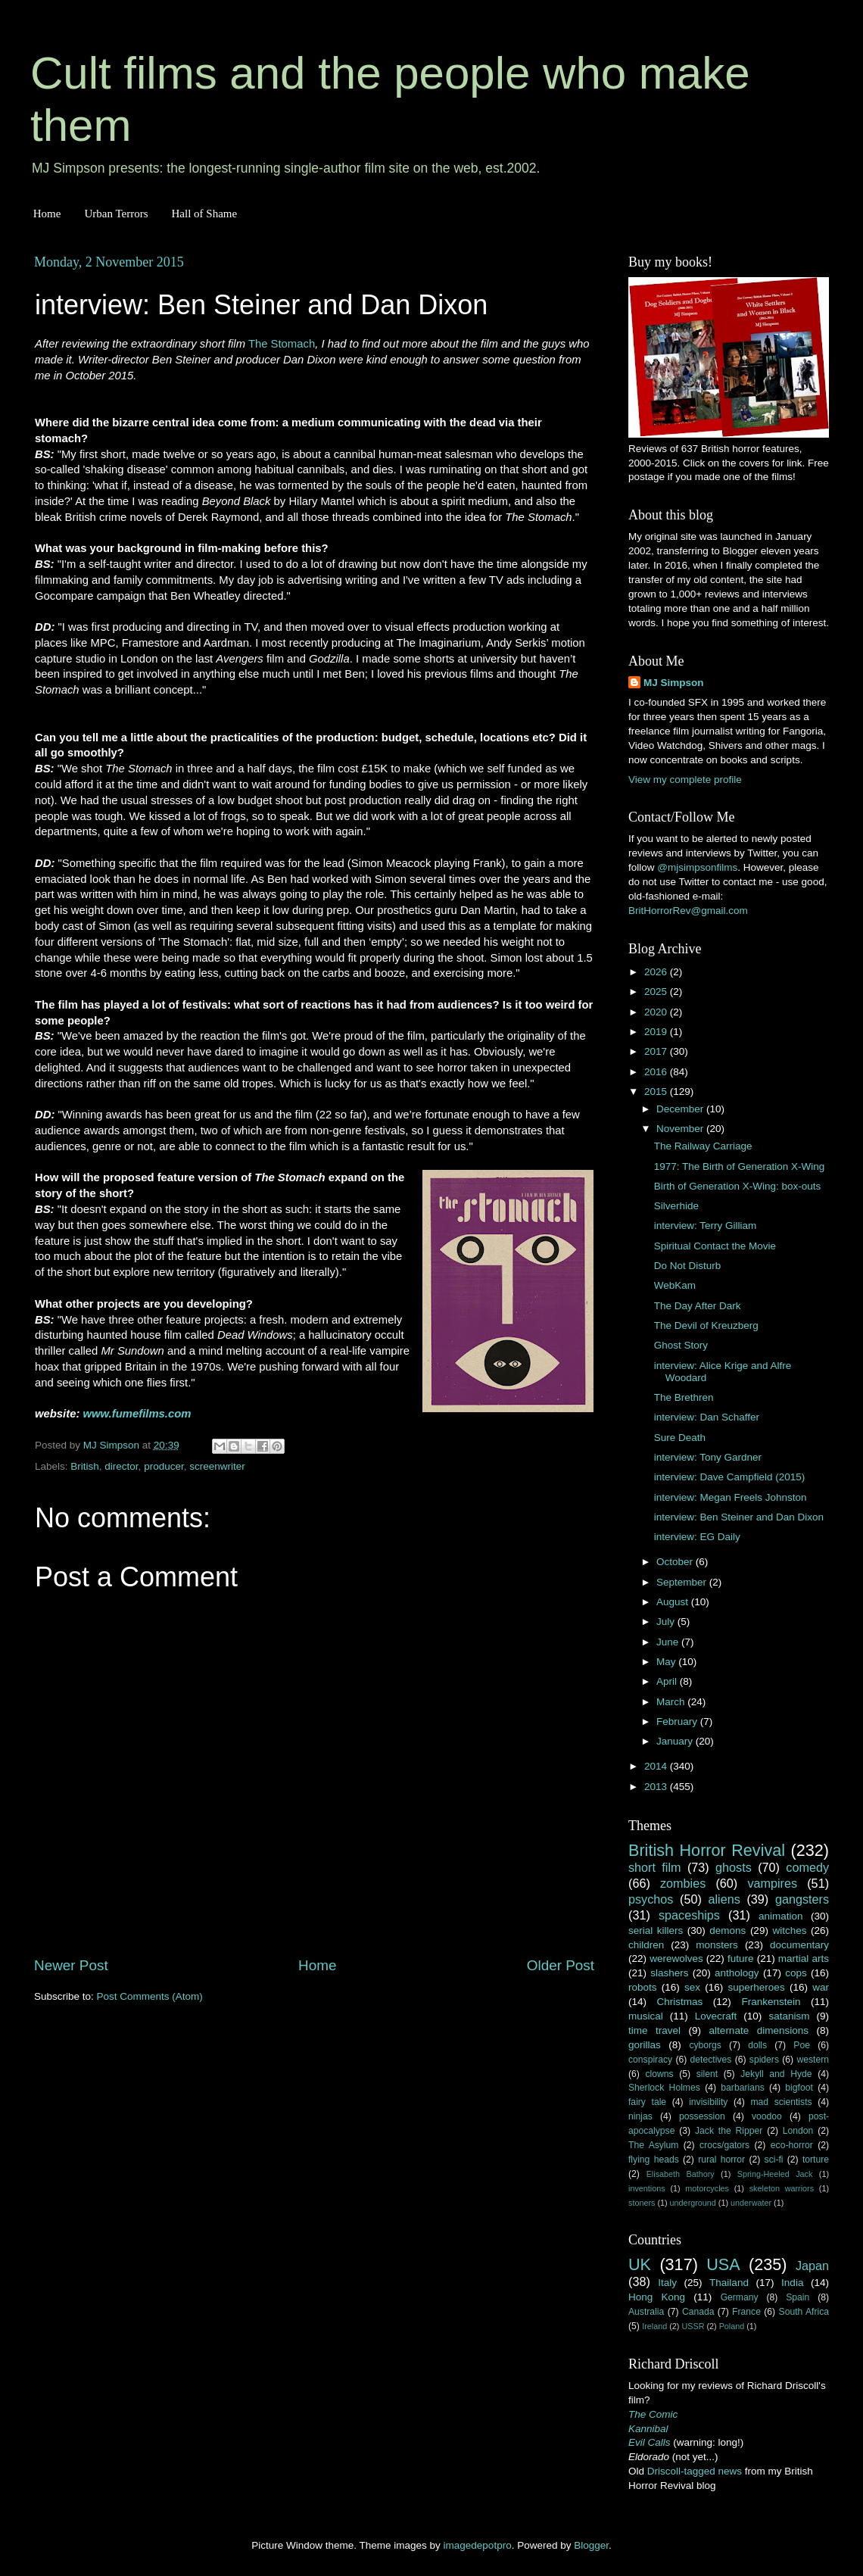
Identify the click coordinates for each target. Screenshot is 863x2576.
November (681, 1128)
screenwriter (217, 1466)
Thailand (729, 2282)
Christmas (680, 2001)
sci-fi (774, 2159)
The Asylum (653, 2145)
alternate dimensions (758, 2030)
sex (692, 1987)
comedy (807, 1867)
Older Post (560, 1965)
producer (164, 1466)
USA (723, 2264)
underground (693, 2202)
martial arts (803, 1958)
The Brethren (684, 1397)
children (646, 1945)
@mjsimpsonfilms (697, 867)
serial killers (655, 1930)
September (682, 1582)
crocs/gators (724, 2145)
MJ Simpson (673, 682)
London (798, 2130)
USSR (692, 2326)
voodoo (767, 2116)
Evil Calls (649, 2442)
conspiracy (650, 2059)
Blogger (591, 2545)
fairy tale (647, 2102)
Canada (698, 2311)
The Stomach (281, 344)
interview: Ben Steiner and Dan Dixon (739, 1517)
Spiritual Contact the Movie (715, 1246)
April (668, 1681)
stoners (641, 2202)
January (676, 1741)
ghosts (733, 1867)
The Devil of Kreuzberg (706, 1325)
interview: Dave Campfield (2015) (729, 1477)
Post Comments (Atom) (150, 1996)
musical (645, 2016)
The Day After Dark (697, 1305)
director (121, 1466)
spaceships (689, 1915)
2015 (657, 1091)
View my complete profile (685, 779)
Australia (646, 2311)
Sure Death (680, 1437)
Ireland (654, 2326)
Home (47, 213)
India (792, 2282)
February (678, 1721)
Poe (801, 2045)
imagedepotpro (478, 2545)
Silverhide (676, 1206)
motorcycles (707, 2188)
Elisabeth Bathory (680, 2173)
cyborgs (705, 2045)
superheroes (756, 1987)
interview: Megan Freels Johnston (730, 1497)
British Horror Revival (706, 1850)
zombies (683, 1883)
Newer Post (71, 1965)
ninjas (640, 2116)
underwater (751, 2202)
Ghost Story (681, 1345)
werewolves (676, 1958)
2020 (657, 1012)
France (746, 2311)
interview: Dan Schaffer (706, 1417)
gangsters (802, 1899)
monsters (717, 1945)
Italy (667, 2282)
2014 (657, 1766)
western (813, 2059)
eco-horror (792, 2145)
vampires (772, 1883)
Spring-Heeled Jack (775, 2173)
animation (781, 1916)
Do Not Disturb (687, 1265)
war (820, 1987)
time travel (654, 2030)
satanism (788, 2016)
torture (815, 2159)
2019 (657, 1031)
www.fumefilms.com (137, 1414)
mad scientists (781, 2102)
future (740, 1958)
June (668, 1642)
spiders (764, 2059)
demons (727, 1930)
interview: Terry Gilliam (705, 1225)
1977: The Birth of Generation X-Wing (739, 1166)
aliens (724, 1899)
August (673, 1602)
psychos (650, 1899)
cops (796, 1973)
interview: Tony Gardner (708, 1457)
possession (702, 2116)
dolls (757, 2045)
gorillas (644, 2045)
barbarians (742, 2087)
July (667, 1621)
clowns (660, 2074)
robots (642, 1987)
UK (639, 2264)
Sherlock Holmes (664, 2087)
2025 (657, 991)
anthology (737, 1973)
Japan (812, 2265)
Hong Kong (656, 2297)
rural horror (721, 2159)
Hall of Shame (204, 213)
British (84, 1466)
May (667, 1661)
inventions (646, 2188)
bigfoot (798, 2087)
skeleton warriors (781, 2188)
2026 (657, 972)
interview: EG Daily (697, 1536)
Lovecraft (716, 2016)
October (676, 1561)
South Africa (804, 2311)
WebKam (675, 1285)
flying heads (653, 2159)
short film (654, 1867)
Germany (740, 2297)
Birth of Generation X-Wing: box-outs (737, 1186)
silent (707, 2074)
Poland (732, 2326)
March (671, 1701)
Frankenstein (770, 2001)
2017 (657, 1051)
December (681, 1109)
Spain (797, 2297)
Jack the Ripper (728, 2130)
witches (789, 1930)
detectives (711, 2059)
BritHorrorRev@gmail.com (688, 910)
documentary (799, 1945)
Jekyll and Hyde (776, 2074)
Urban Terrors (116, 213)
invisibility (708, 2102)
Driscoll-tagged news (694, 2471)
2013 (657, 1786)
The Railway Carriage (703, 1146)
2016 (657, 1071)
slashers (669, 1973)
